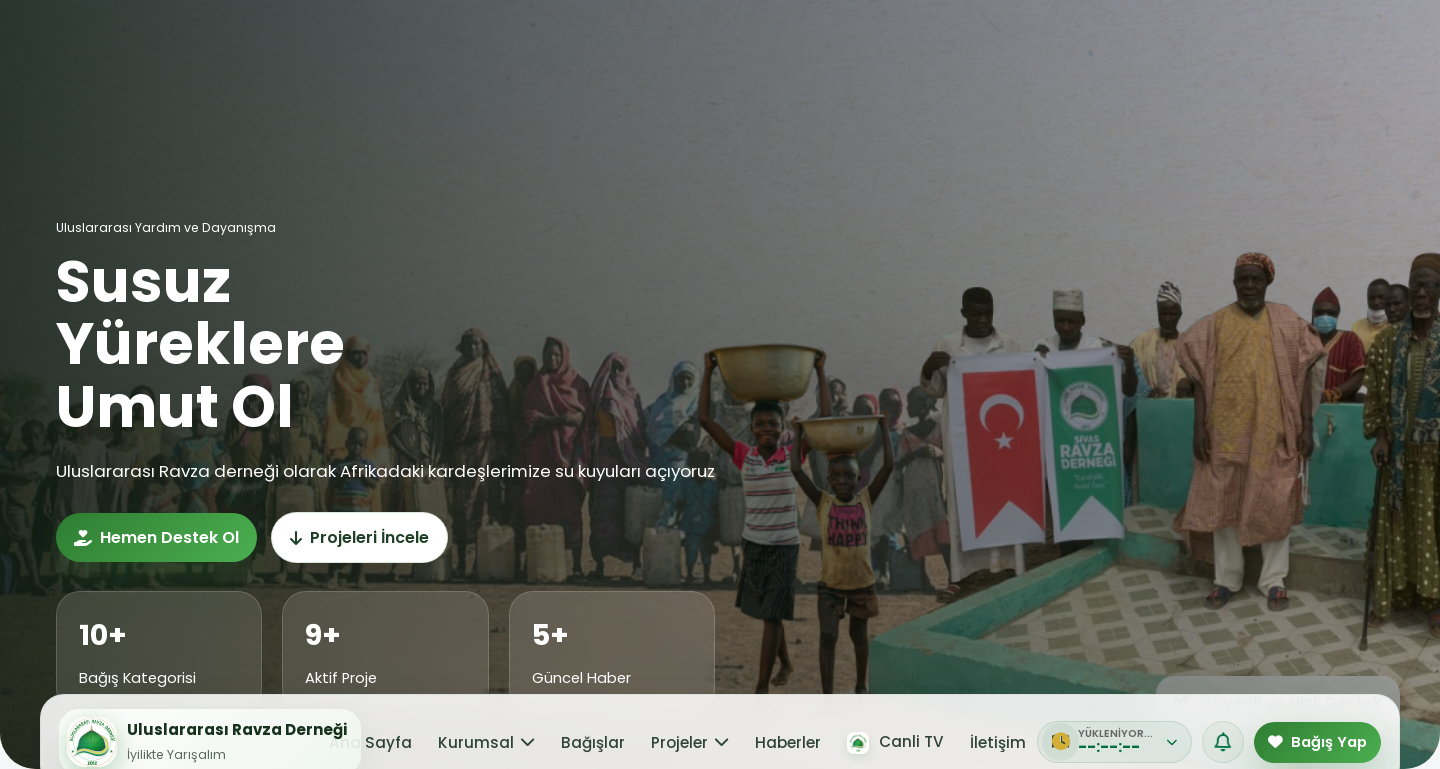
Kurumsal (506, 72)
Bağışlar (597, 72)
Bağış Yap (1325, 72)
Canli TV (870, 72)
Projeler (683, 72)
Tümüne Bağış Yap (1309, 188)
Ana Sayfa (406, 72)
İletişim (964, 72)
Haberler (770, 72)
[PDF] (1024, 72)
